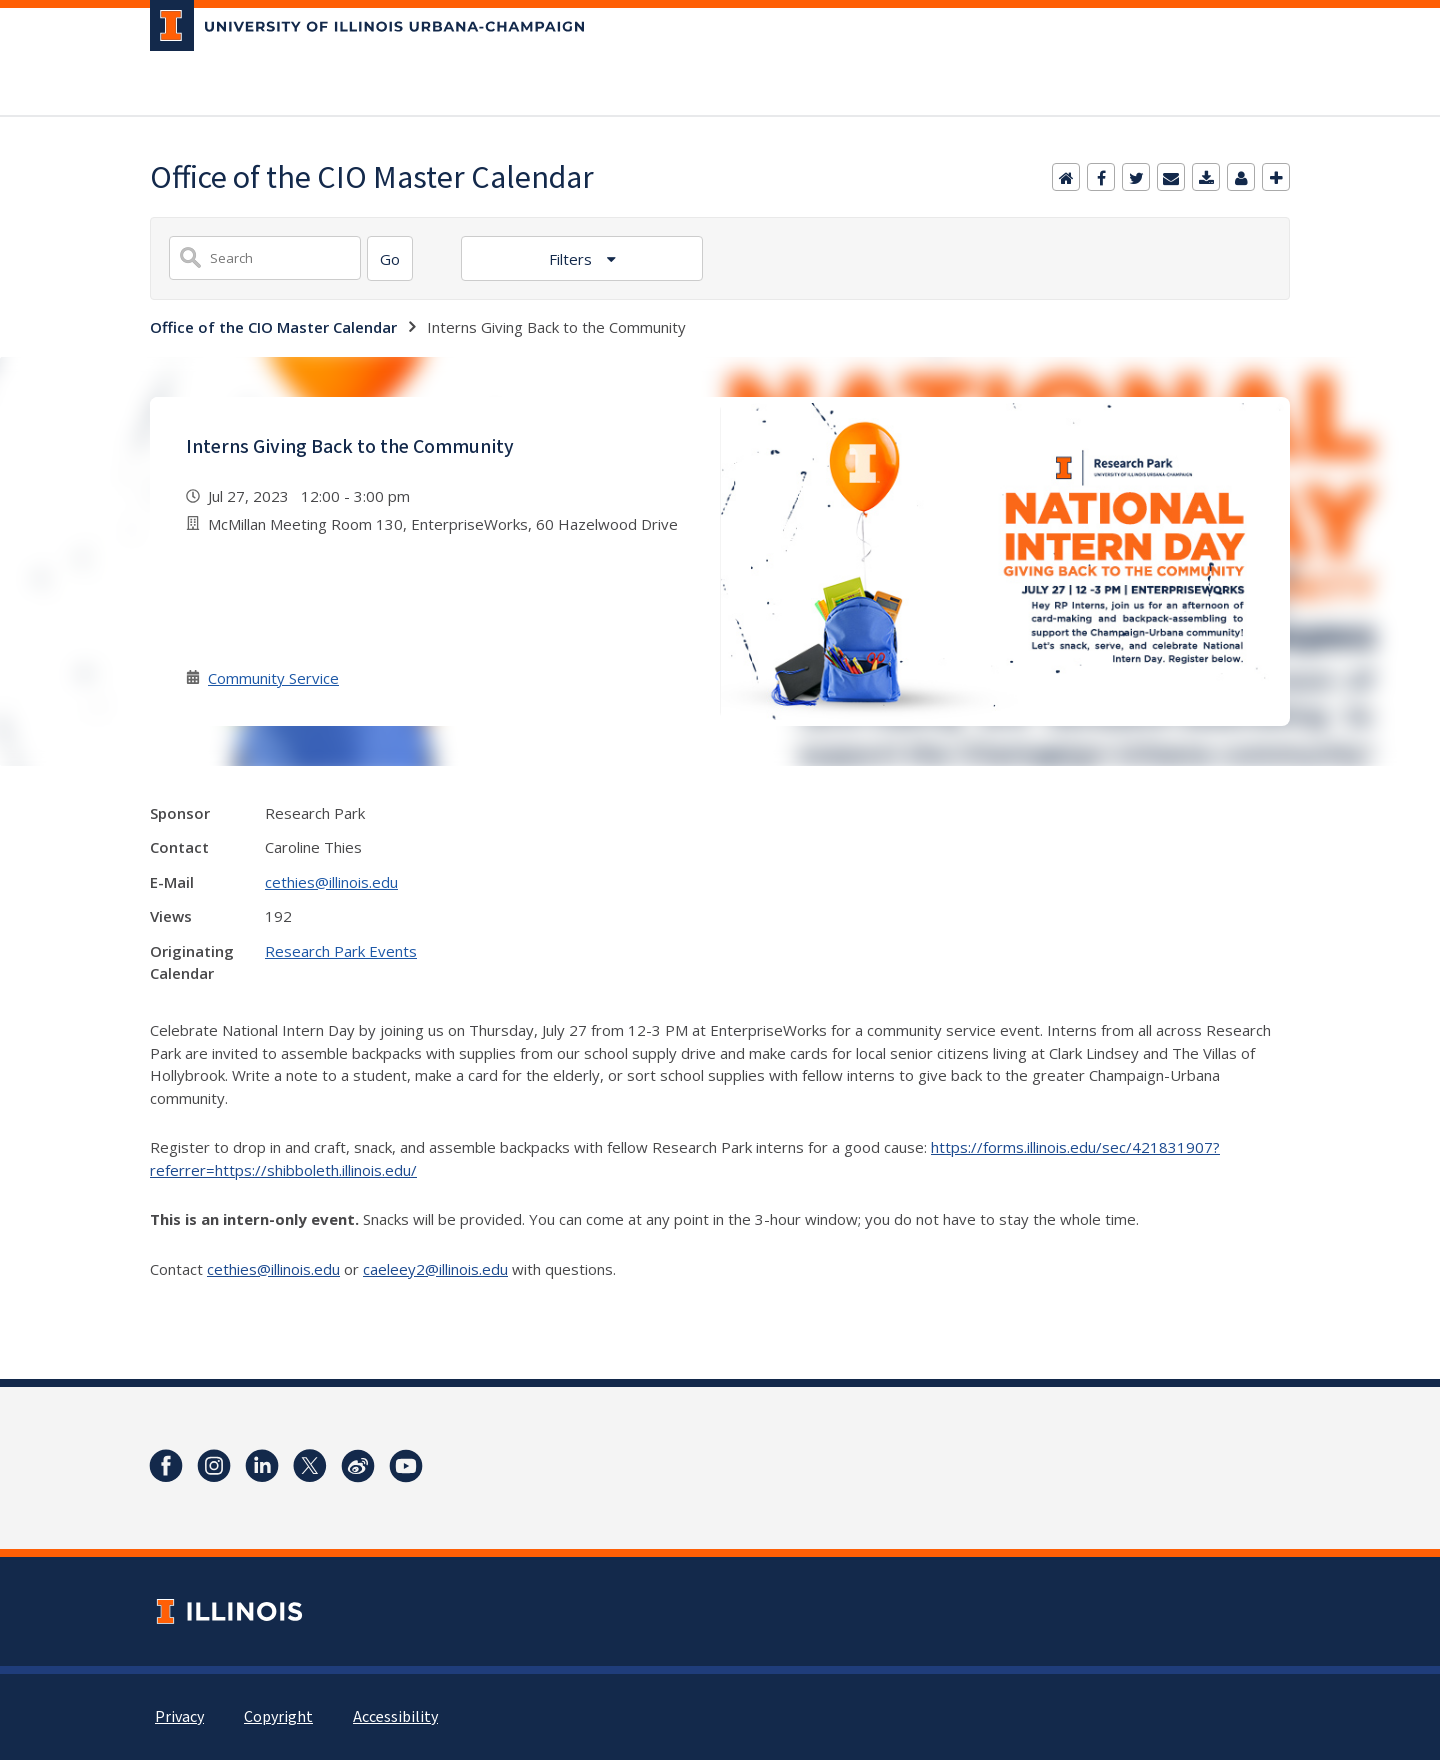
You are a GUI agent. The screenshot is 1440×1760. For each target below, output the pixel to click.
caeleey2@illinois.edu (435, 1269)
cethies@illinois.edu (331, 882)
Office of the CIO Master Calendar (273, 327)
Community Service (273, 678)
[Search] (390, 258)
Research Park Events (341, 951)
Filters (572, 259)
